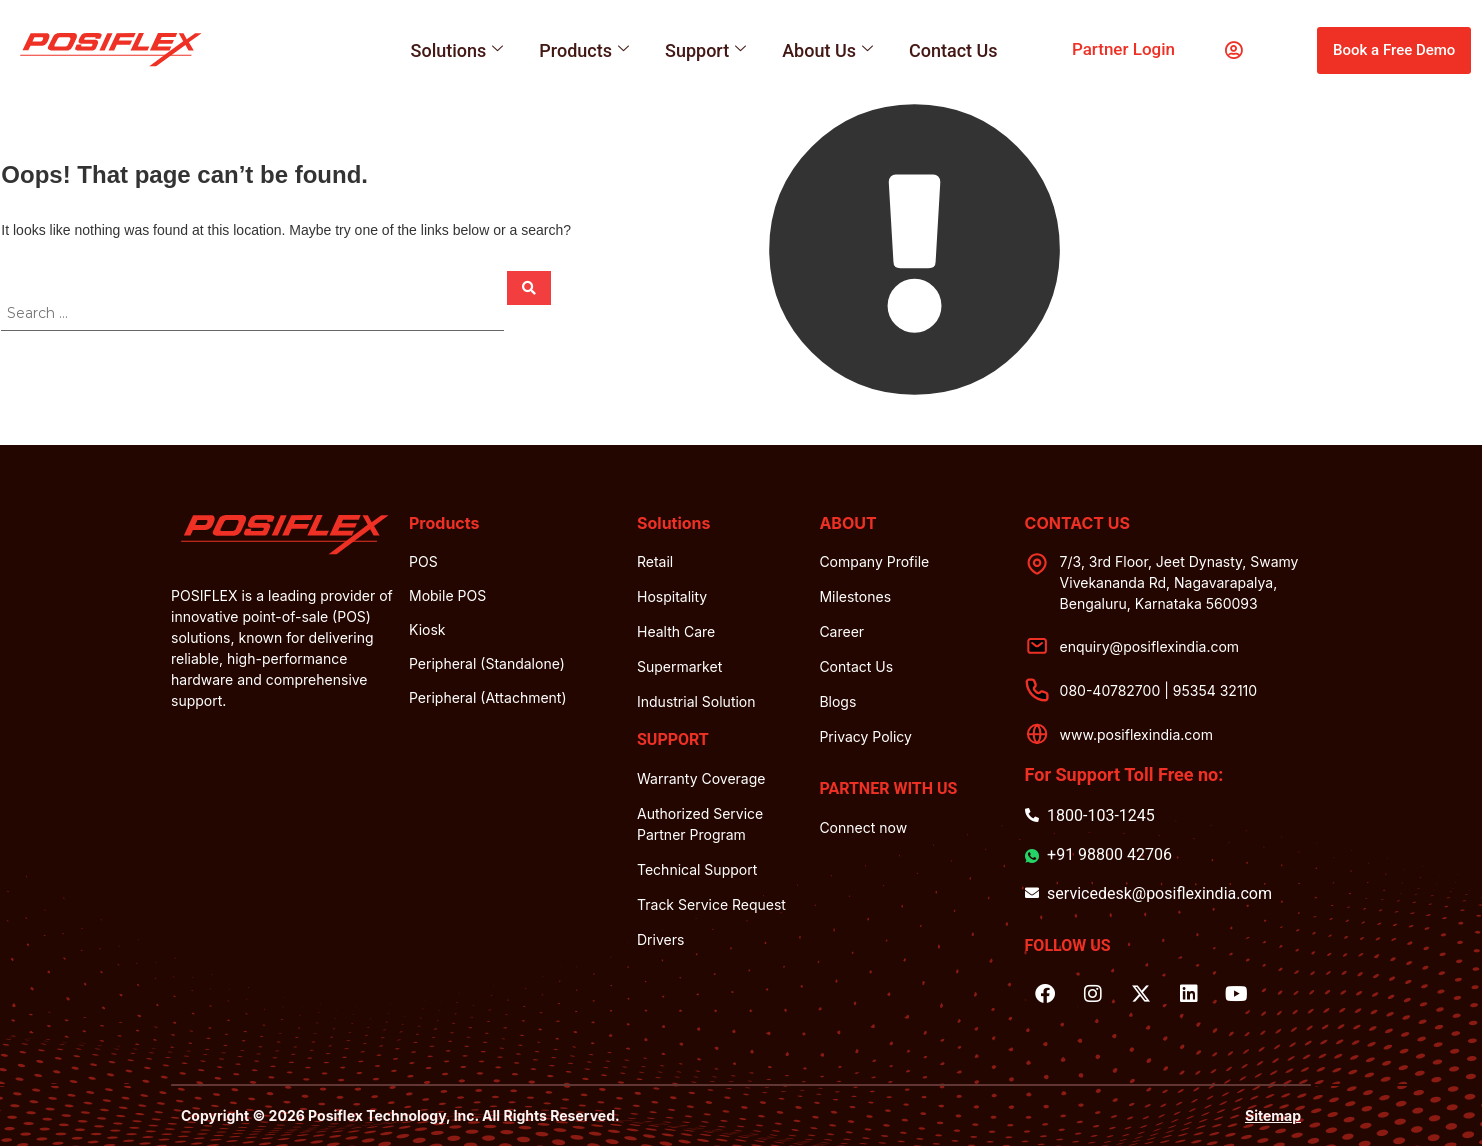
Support (705, 50)
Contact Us (953, 50)
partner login (1123, 49)
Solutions (457, 50)
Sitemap (1273, 1115)
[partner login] (1233, 50)
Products (584, 50)
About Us (827, 50)
